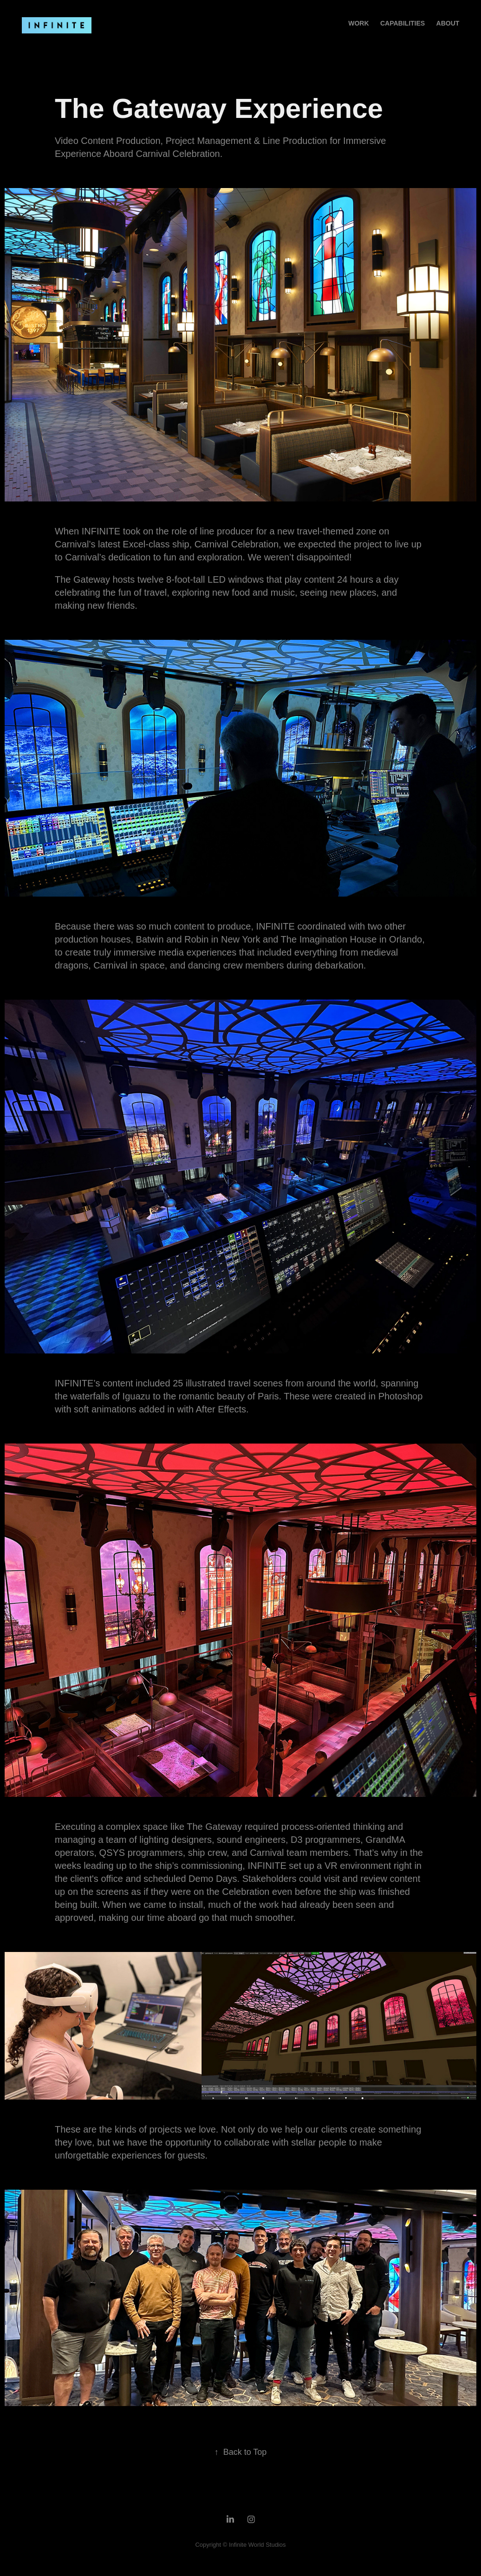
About (448, 23)
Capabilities (402, 23)
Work (358, 23)
